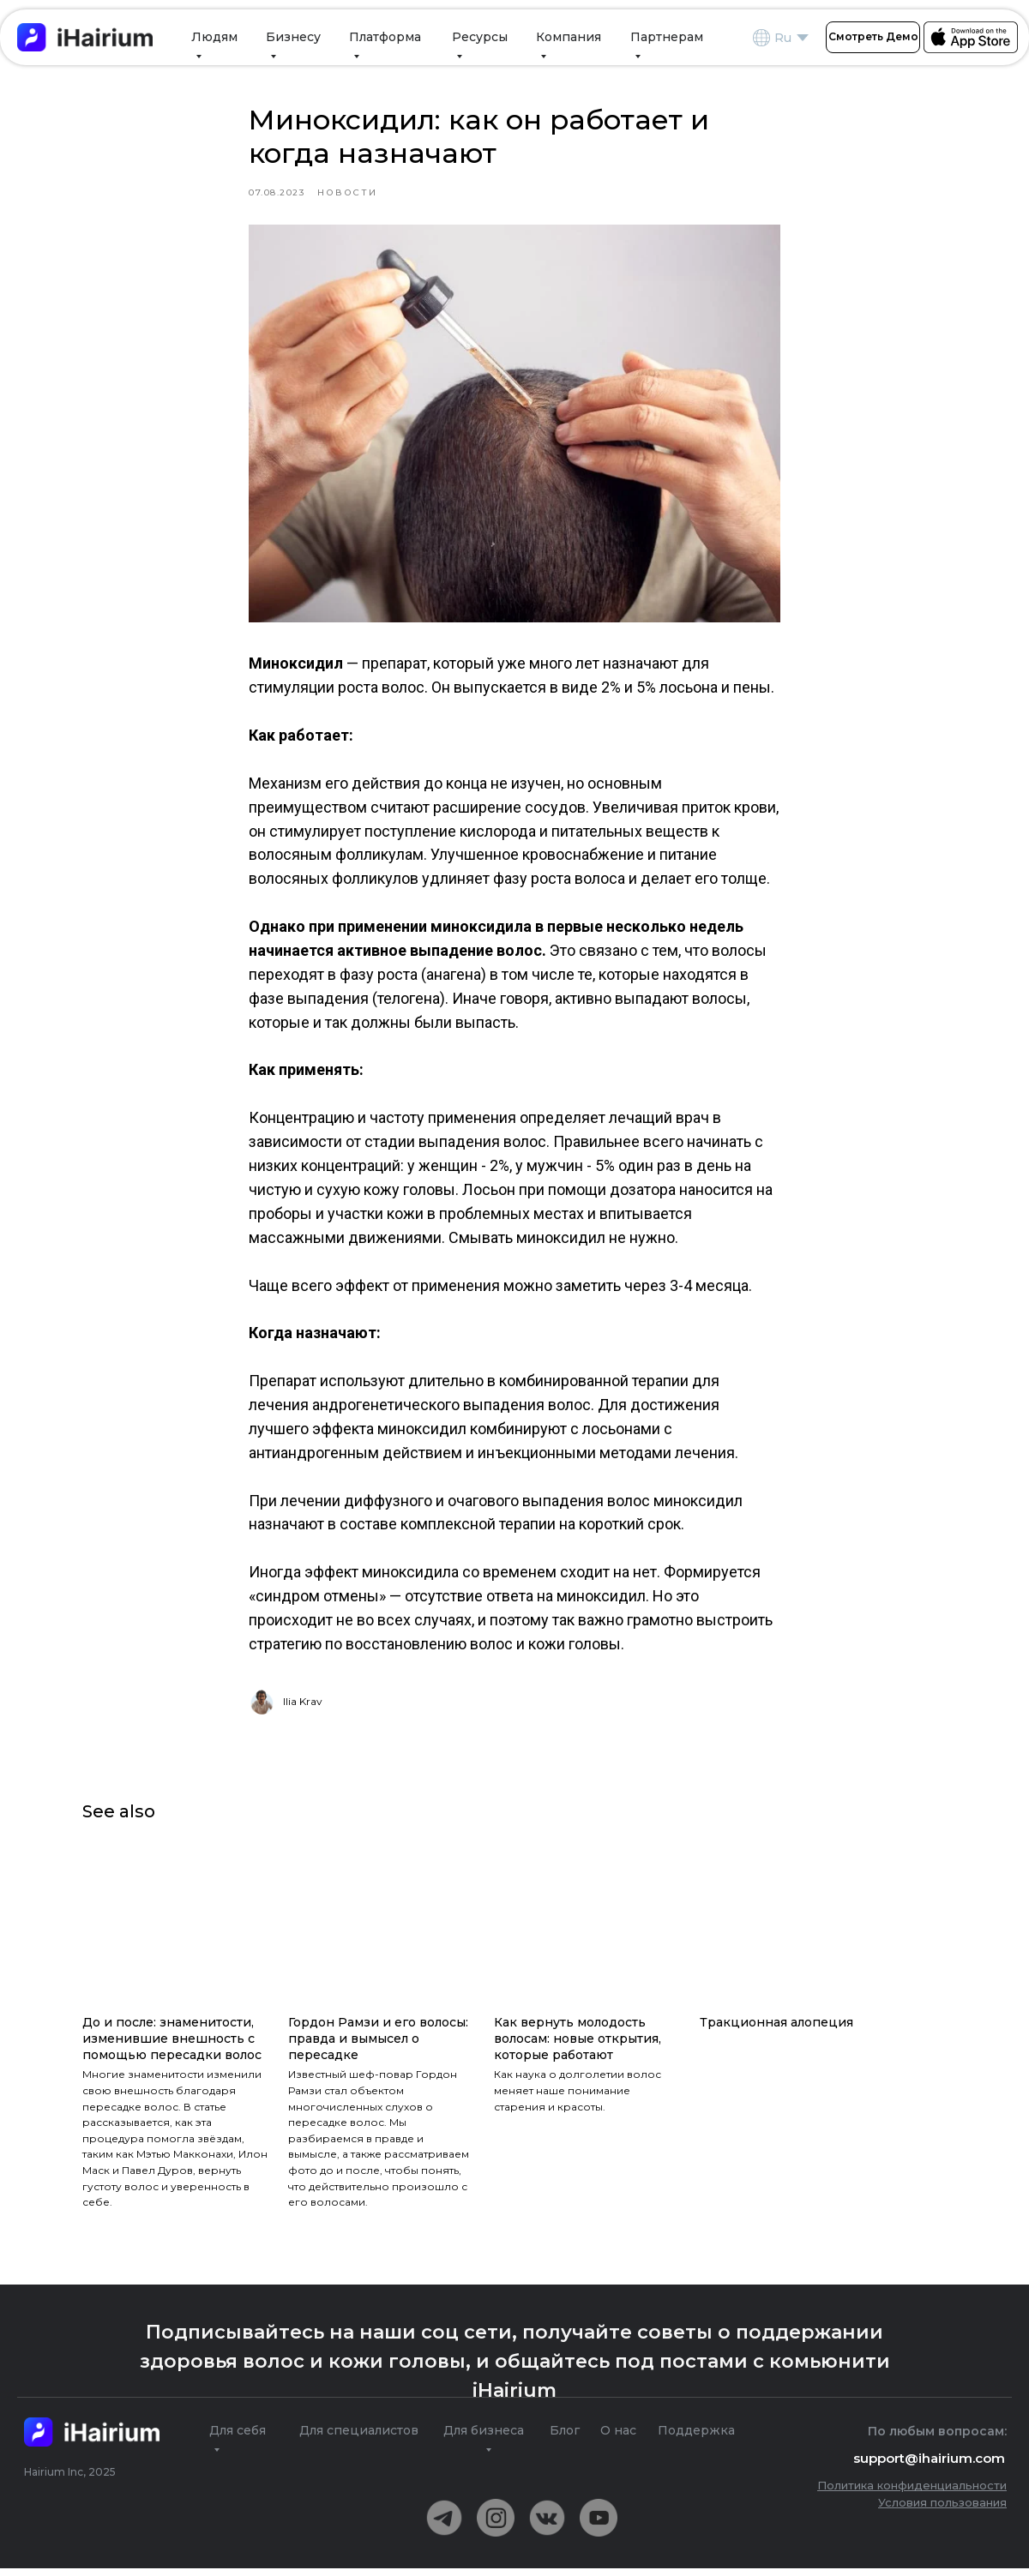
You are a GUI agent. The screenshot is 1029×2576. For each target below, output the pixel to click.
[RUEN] (803, 37)
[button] (873, 37)
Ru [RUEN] (782, 37)
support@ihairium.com (929, 2466)
